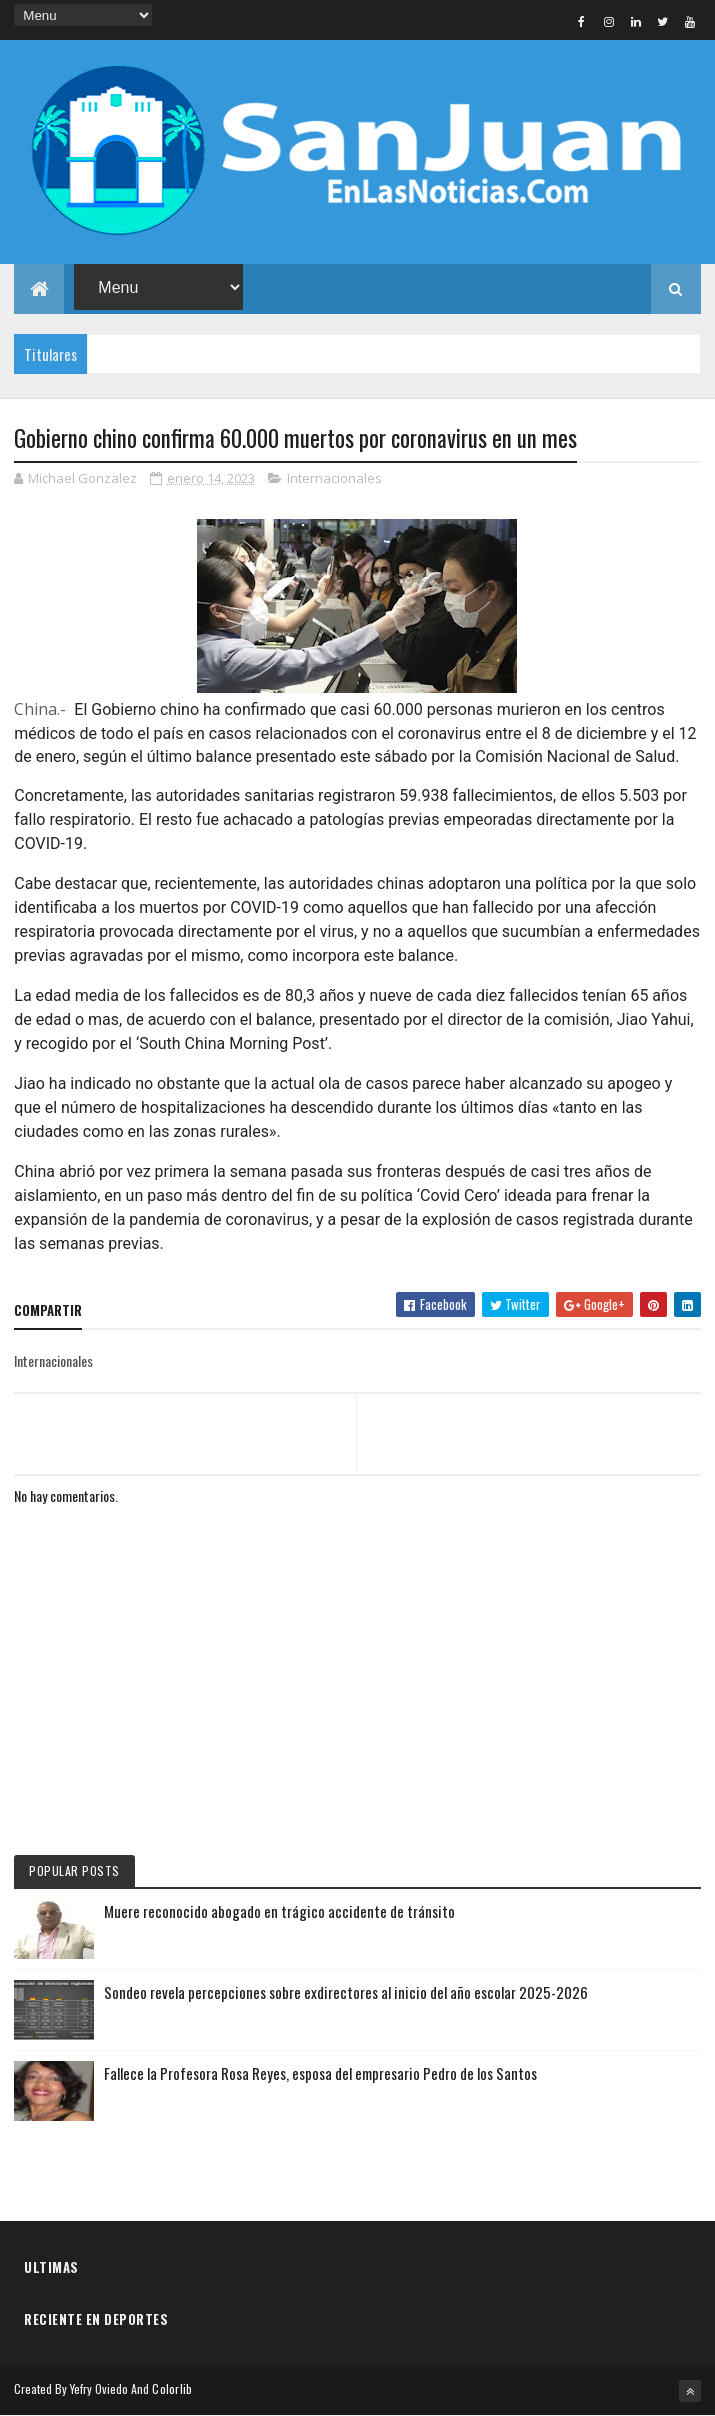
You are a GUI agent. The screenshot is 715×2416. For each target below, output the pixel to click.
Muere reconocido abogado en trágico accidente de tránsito (279, 1911)
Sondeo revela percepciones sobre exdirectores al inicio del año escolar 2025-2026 (346, 1992)
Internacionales (334, 478)
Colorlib (172, 2388)
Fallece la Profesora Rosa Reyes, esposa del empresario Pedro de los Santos (320, 2073)
